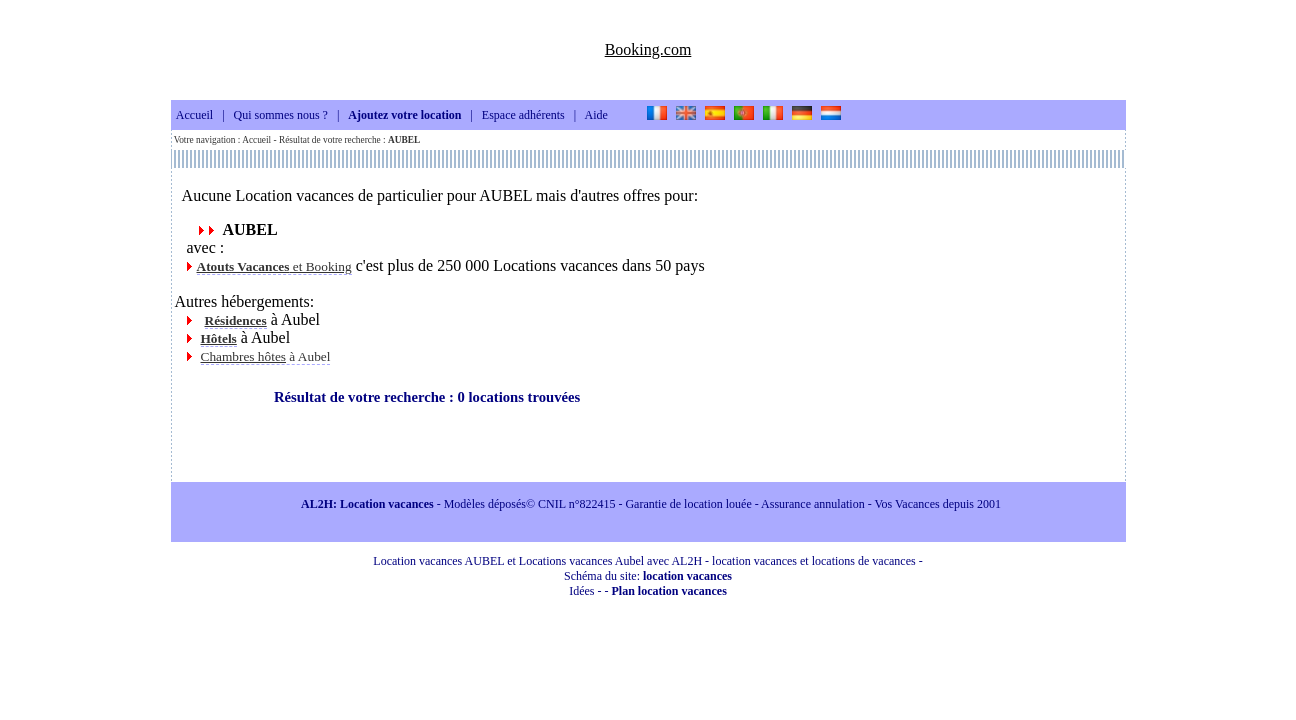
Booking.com (648, 49)
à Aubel (266, 356)
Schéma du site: (648, 576)
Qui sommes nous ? (281, 116)
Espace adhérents (523, 116)
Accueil (194, 116)
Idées (581, 591)
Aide (596, 116)
